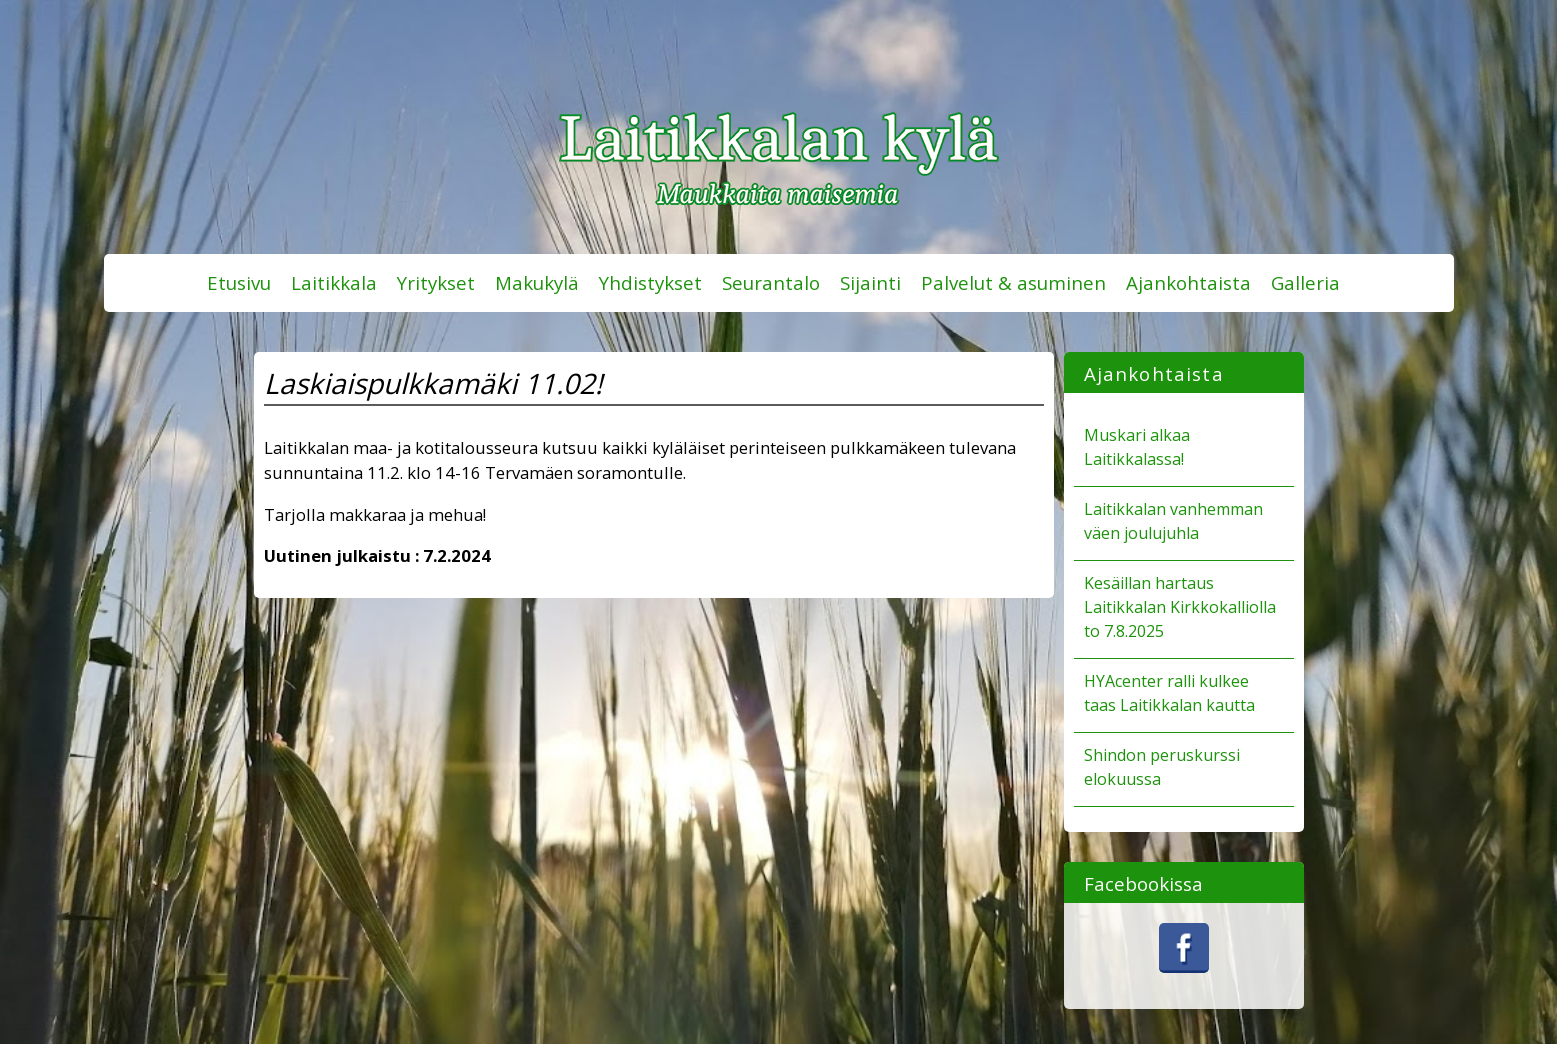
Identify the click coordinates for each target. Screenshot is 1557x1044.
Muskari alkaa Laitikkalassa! (1137, 447)
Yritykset (436, 282)
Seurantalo (771, 282)
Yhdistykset (650, 282)
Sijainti (870, 282)
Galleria (1305, 282)
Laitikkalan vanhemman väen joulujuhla (1173, 521)
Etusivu (239, 282)
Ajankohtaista (1188, 282)
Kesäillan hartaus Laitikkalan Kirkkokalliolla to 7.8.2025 (1180, 607)
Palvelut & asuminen (1013, 282)
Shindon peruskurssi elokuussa (1162, 767)
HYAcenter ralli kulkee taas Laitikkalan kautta (1169, 693)
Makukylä (537, 282)
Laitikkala (334, 282)
